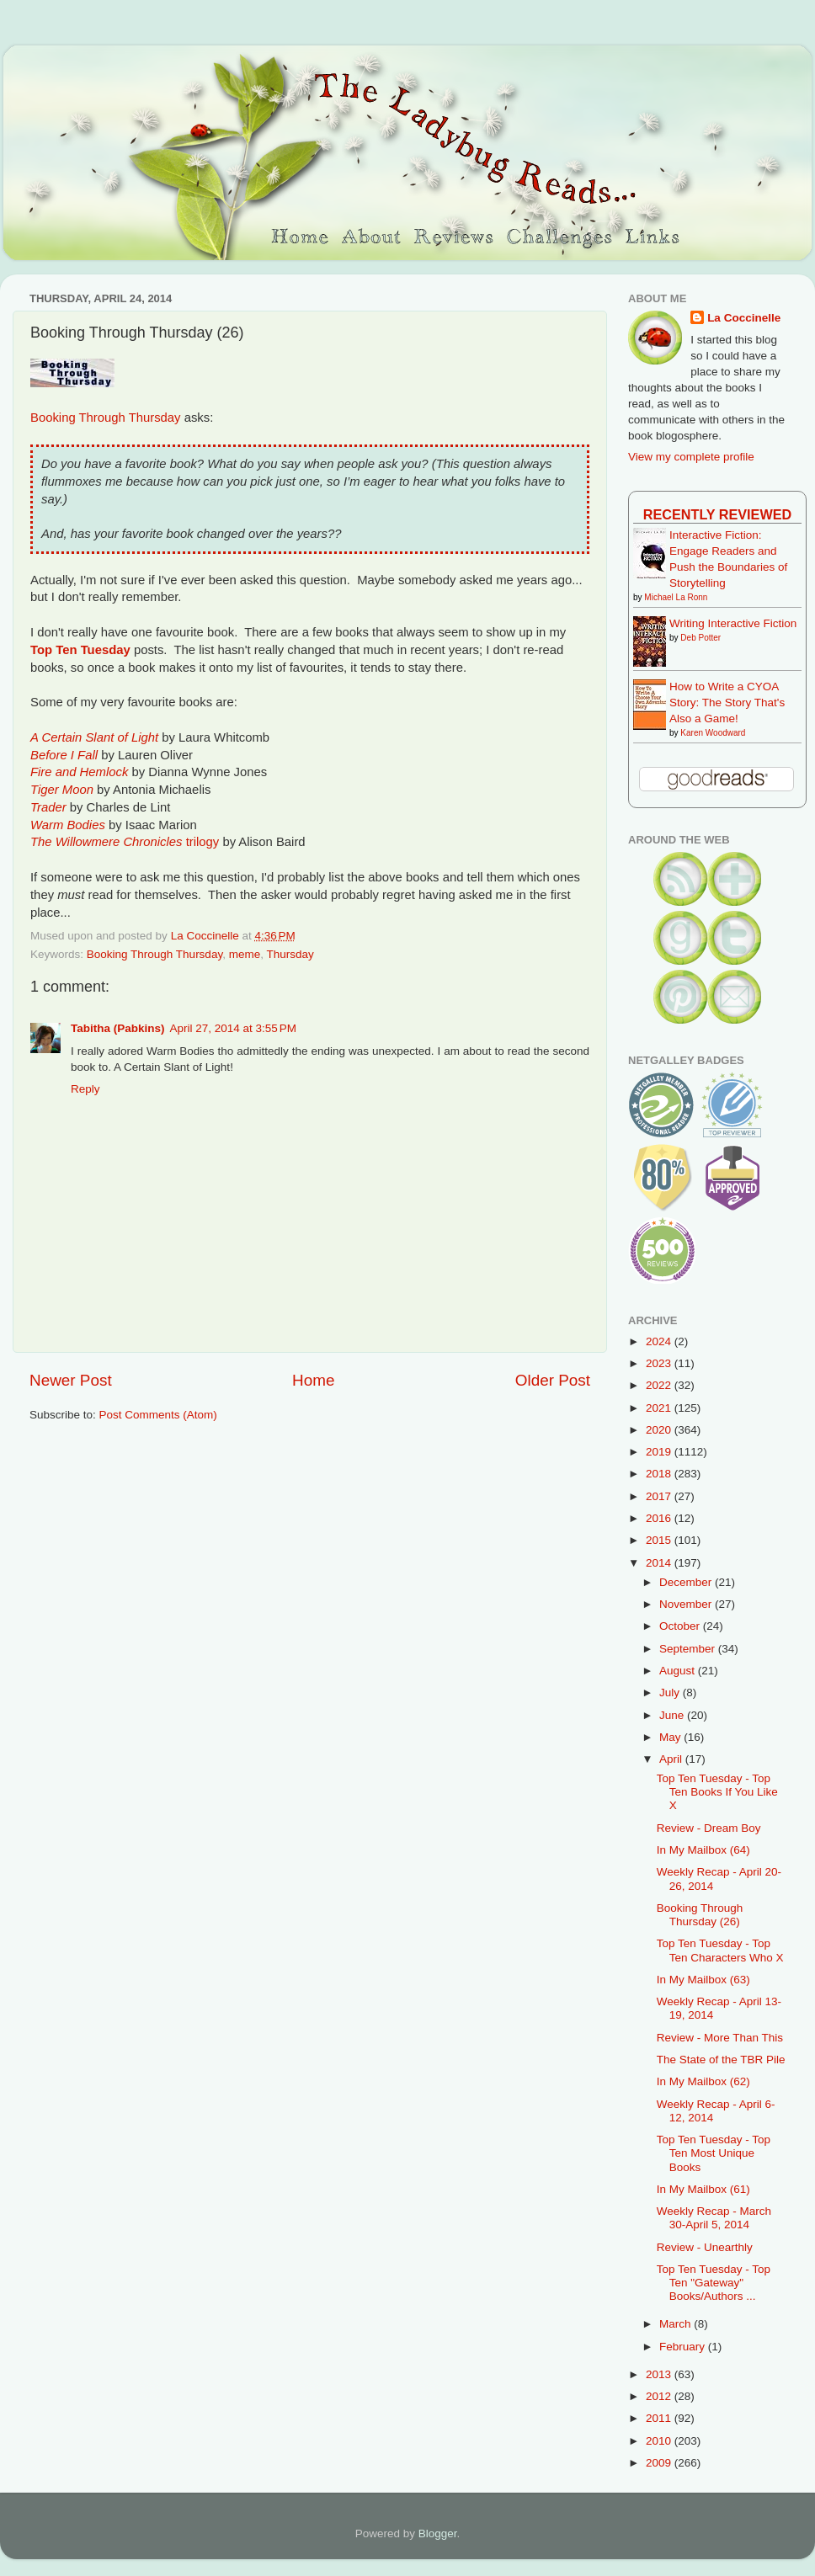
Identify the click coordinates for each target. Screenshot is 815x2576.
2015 (660, 1540)
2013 (660, 2374)
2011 (660, 2418)
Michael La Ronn (675, 597)
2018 (660, 1473)
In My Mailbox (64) (703, 1850)
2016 (660, 1518)
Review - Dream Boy (709, 1828)
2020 (660, 1430)
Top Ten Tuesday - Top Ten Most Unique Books (713, 2153)
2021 (660, 1408)
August (678, 1670)
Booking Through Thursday (105, 417)
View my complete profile (691, 456)
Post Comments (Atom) (158, 1414)
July (671, 1692)
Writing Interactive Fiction (732, 623)
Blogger (437, 2533)
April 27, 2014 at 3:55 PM (233, 1028)
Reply (85, 1089)
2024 (660, 1341)
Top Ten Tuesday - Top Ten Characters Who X (720, 1950)
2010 (660, 2441)
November (687, 1604)
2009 (660, 2462)
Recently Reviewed (717, 514)
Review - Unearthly (705, 2247)
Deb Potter (700, 637)
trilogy (124, 842)
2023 (660, 1363)
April (672, 1759)
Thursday (289, 954)
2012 (660, 2396)
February (683, 2346)
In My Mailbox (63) (703, 1979)
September (688, 1648)
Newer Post (70, 1380)
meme (245, 954)
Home (313, 1380)
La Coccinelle (743, 317)
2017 (660, 1496)
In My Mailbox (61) (703, 2189)
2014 (660, 1563)
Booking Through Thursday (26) (700, 1915)
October (681, 1626)
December (687, 1582)
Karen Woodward (712, 732)
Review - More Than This (720, 2037)
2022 (660, 1385)
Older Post (552, 1380)
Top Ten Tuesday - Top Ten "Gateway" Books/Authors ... (713, 2282)
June (673, 1715)
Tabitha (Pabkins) (118, 1028)
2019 (660, 1451)
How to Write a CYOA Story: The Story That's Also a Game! (727, 702)
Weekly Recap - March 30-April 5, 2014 (714, 2218)
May (671, 1737)
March (676, 2324)
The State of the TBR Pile (721, 2059)
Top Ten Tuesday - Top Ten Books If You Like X (717, 1792)
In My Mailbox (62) (703, 2081)
